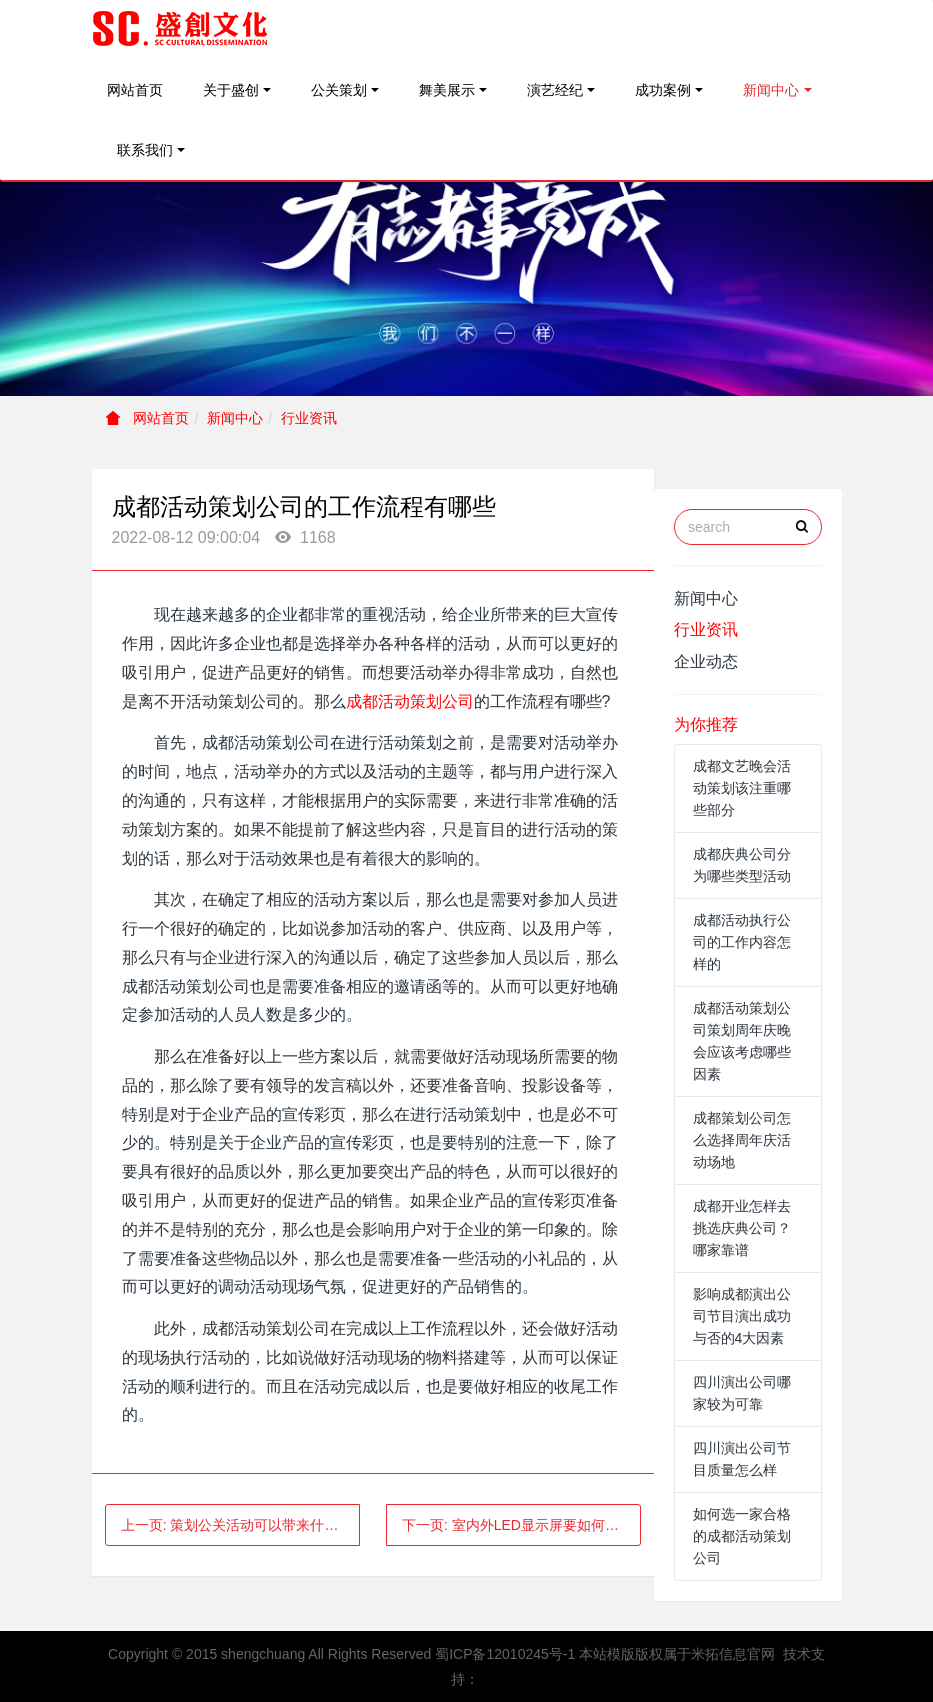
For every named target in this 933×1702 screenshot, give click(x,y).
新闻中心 (771, 90)
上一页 (240, 1525)
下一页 (517, 1525)
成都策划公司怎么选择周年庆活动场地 (742, 1140)
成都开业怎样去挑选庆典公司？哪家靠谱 (742, 1228)
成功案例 (663, 90)
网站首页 (135, 90)
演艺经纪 (555, 90)
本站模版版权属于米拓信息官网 (677, 1654)
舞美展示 (447, 90)
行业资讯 (309, 418)
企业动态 (706, 661)
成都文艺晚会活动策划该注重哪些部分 (742, 788)
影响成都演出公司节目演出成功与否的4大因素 (742, 1316)
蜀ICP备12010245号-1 (505, 1654)
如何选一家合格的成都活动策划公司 (742, 1536)
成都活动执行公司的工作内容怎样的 (742, 942)
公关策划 (339, 90)
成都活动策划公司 (410, 701)
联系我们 (145, 150)
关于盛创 (231, 90)
